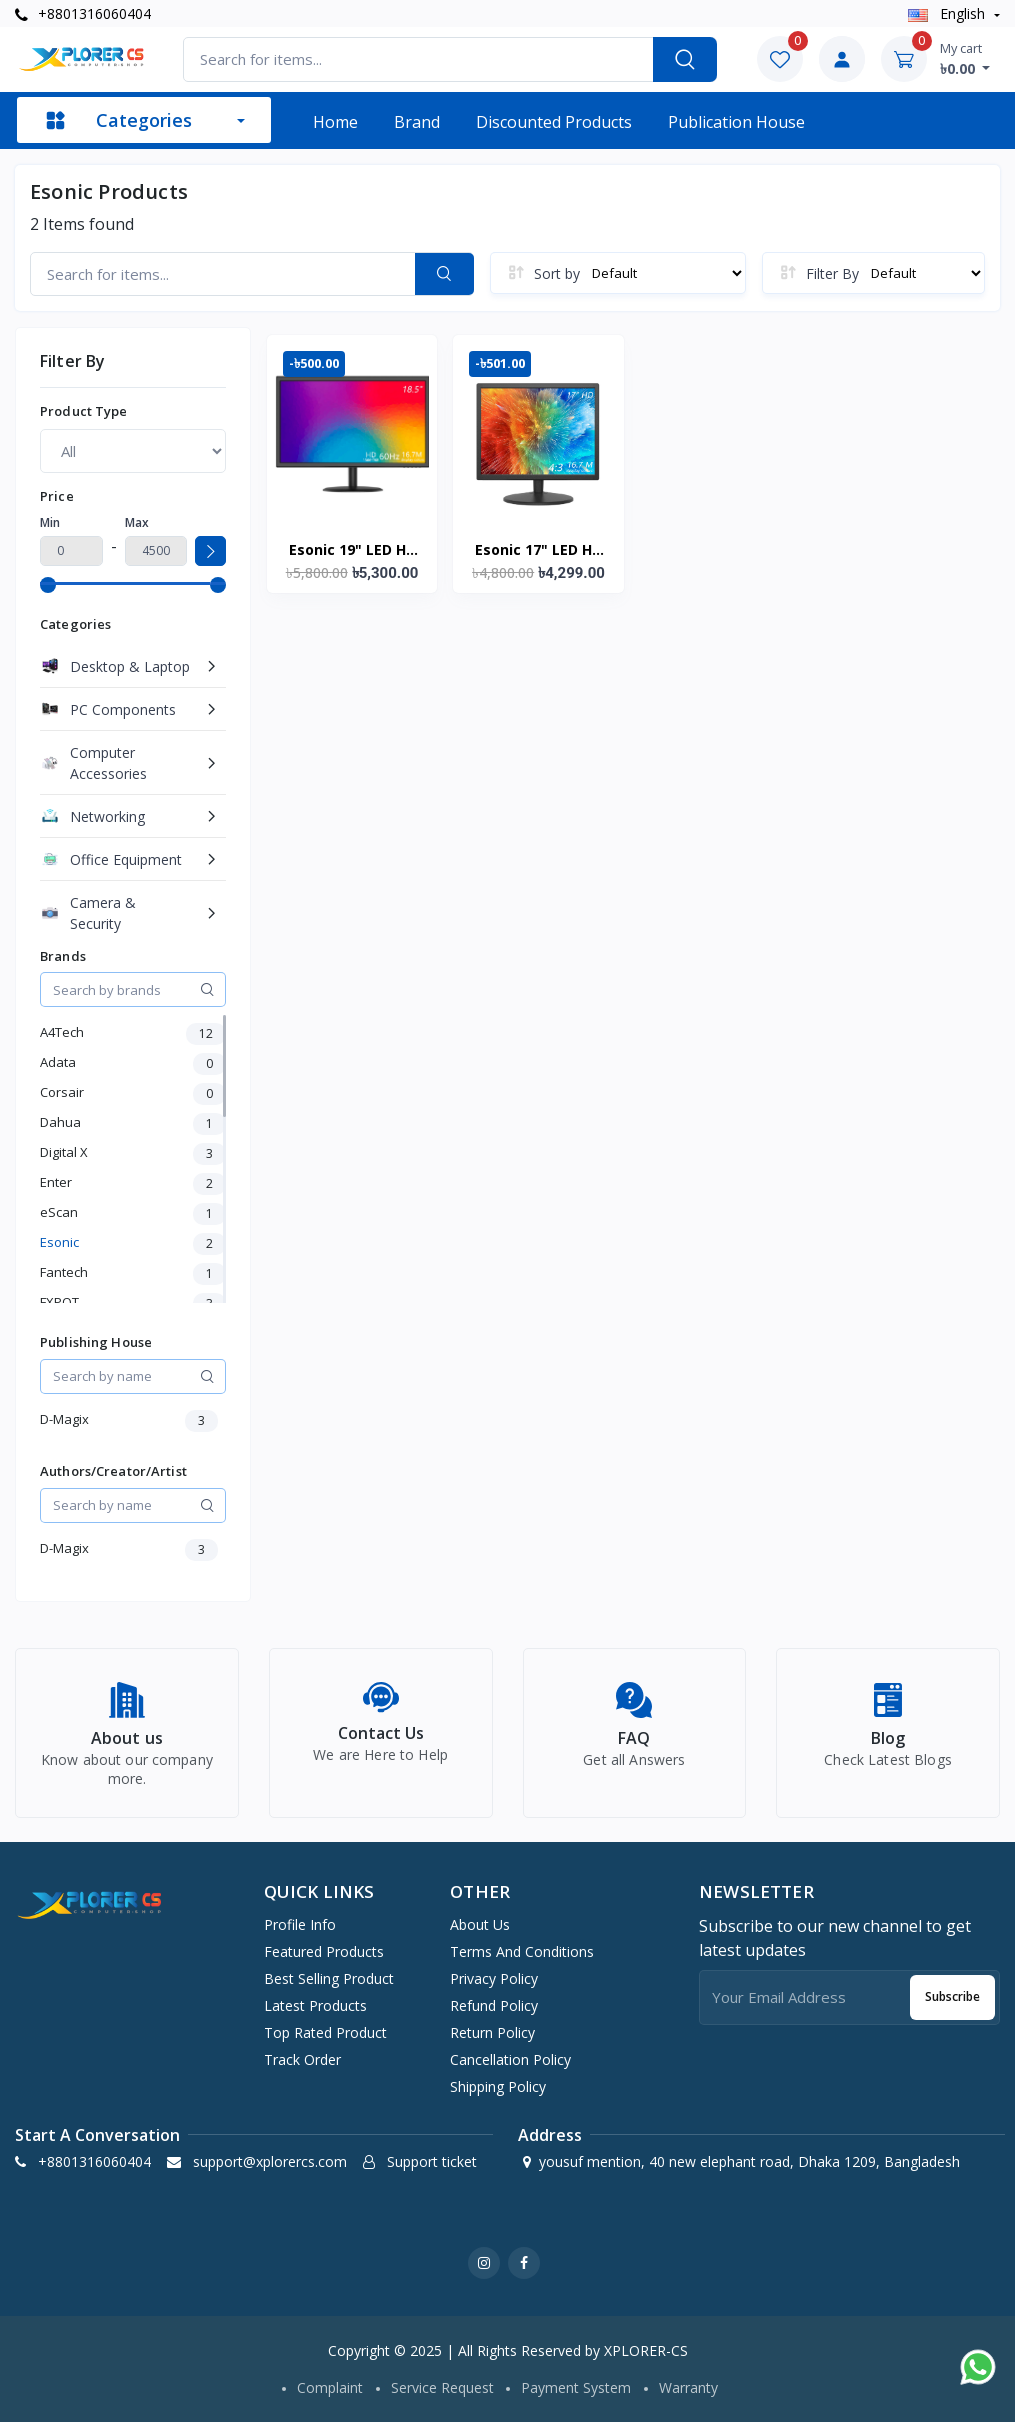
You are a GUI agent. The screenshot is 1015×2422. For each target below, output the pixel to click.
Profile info (300, 1924)
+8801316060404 (83, 13)
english (948, 13)
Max (137, 522)
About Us (480, 1924)
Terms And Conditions (522, 1951)
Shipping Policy (498, 2086)
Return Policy (492, 2032)
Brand (417, 122)
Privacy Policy (494, 1978)
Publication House (736, 122)
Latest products (315, 2005)
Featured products (324, 1951)
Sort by (557, 273)
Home (335, 122)
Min (50, 522)
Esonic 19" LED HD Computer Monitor (352, 551)
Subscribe (952, 1996)
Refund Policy (494, 2005)
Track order (302, 2059)
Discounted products (554, 122)
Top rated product (325, 2032)
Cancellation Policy (510, 2059)
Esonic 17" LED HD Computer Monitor (538, 551)
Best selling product (329, 1978)
